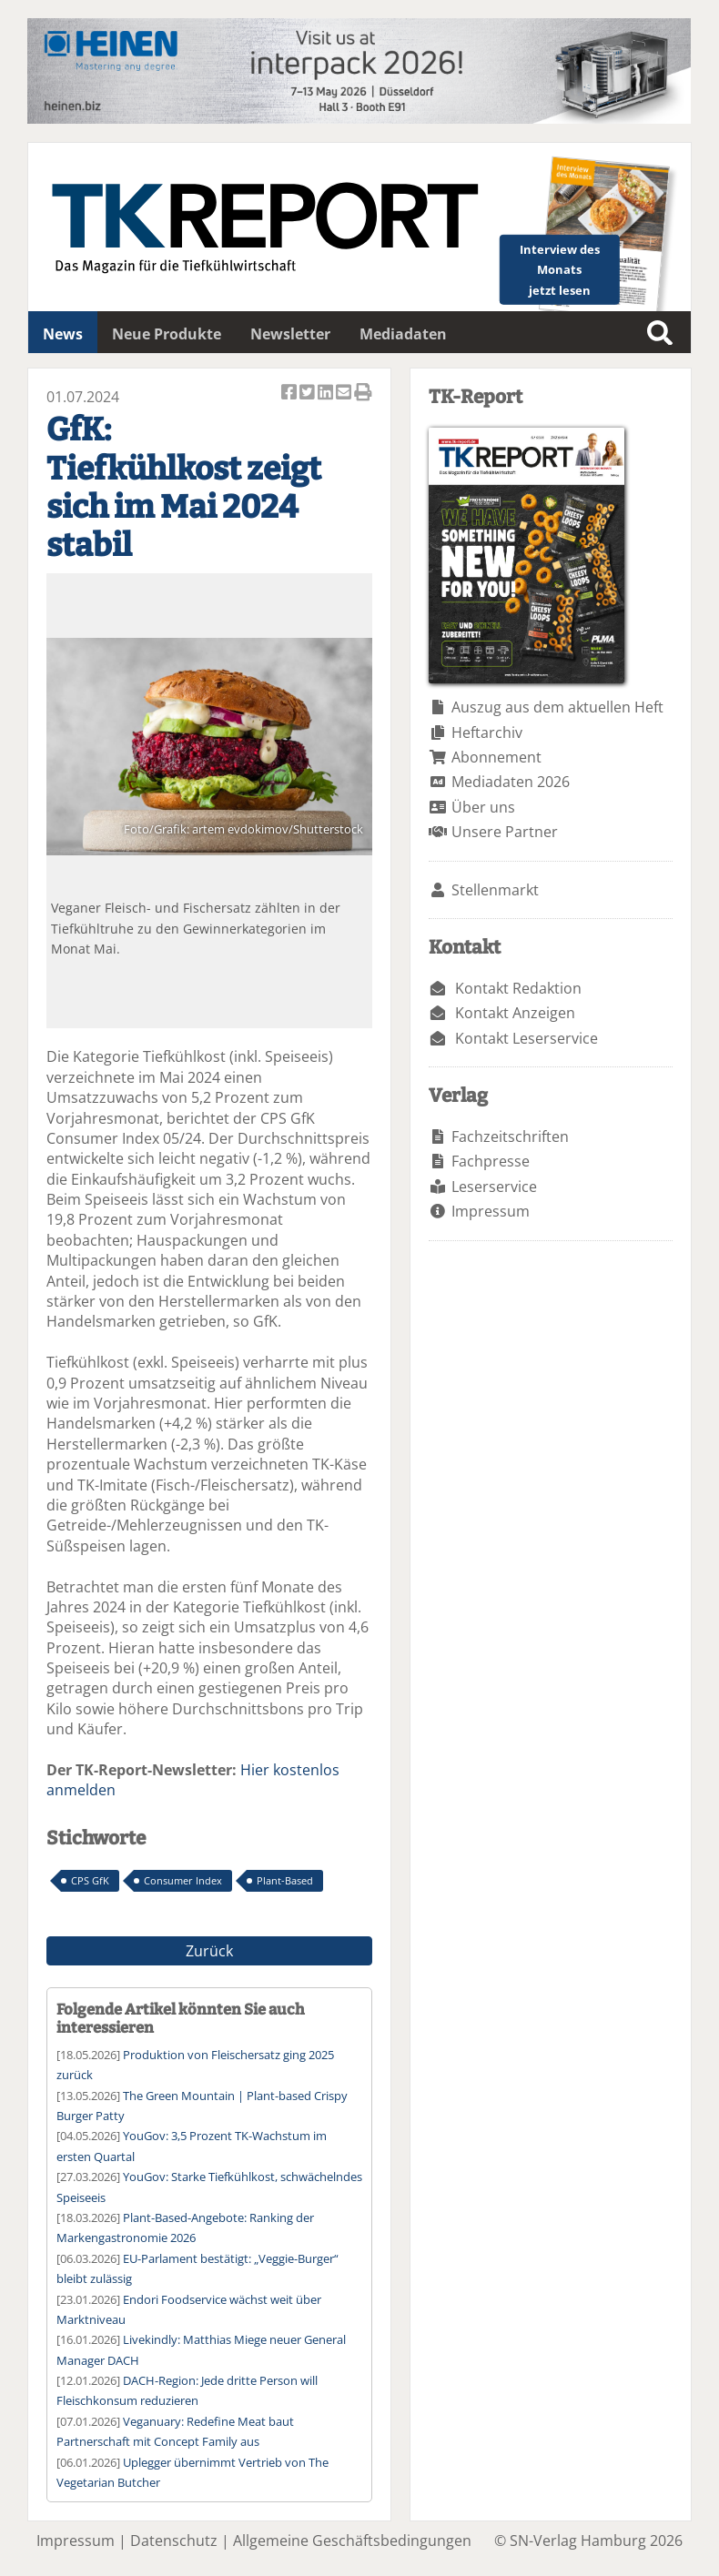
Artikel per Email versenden (345, 393)
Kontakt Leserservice (526, 1038)
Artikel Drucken (363, 393)
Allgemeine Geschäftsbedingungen (352, 2541)
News (63, 334)
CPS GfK (90, 1880)
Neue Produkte (166, 334)
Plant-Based (285, 1880)
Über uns (483, 807)
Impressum (490, 1211)
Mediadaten (403, 334)
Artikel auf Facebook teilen (290, 393)
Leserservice (494, 1187)
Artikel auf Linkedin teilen (327, 393)
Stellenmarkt (495, 890)
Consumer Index (183, 1880)
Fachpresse (490, 1161)
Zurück (209, 1951)
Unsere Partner (504, 832)
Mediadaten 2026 (510, 782)
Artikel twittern (308, 393)
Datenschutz (174, 2541)
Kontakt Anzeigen (515, 1013)
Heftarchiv (486, 732)
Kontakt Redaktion (518, 988)
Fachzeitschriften (510, 1136)
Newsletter (290, 334)
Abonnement (496, 757)
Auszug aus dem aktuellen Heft (557, 707)
